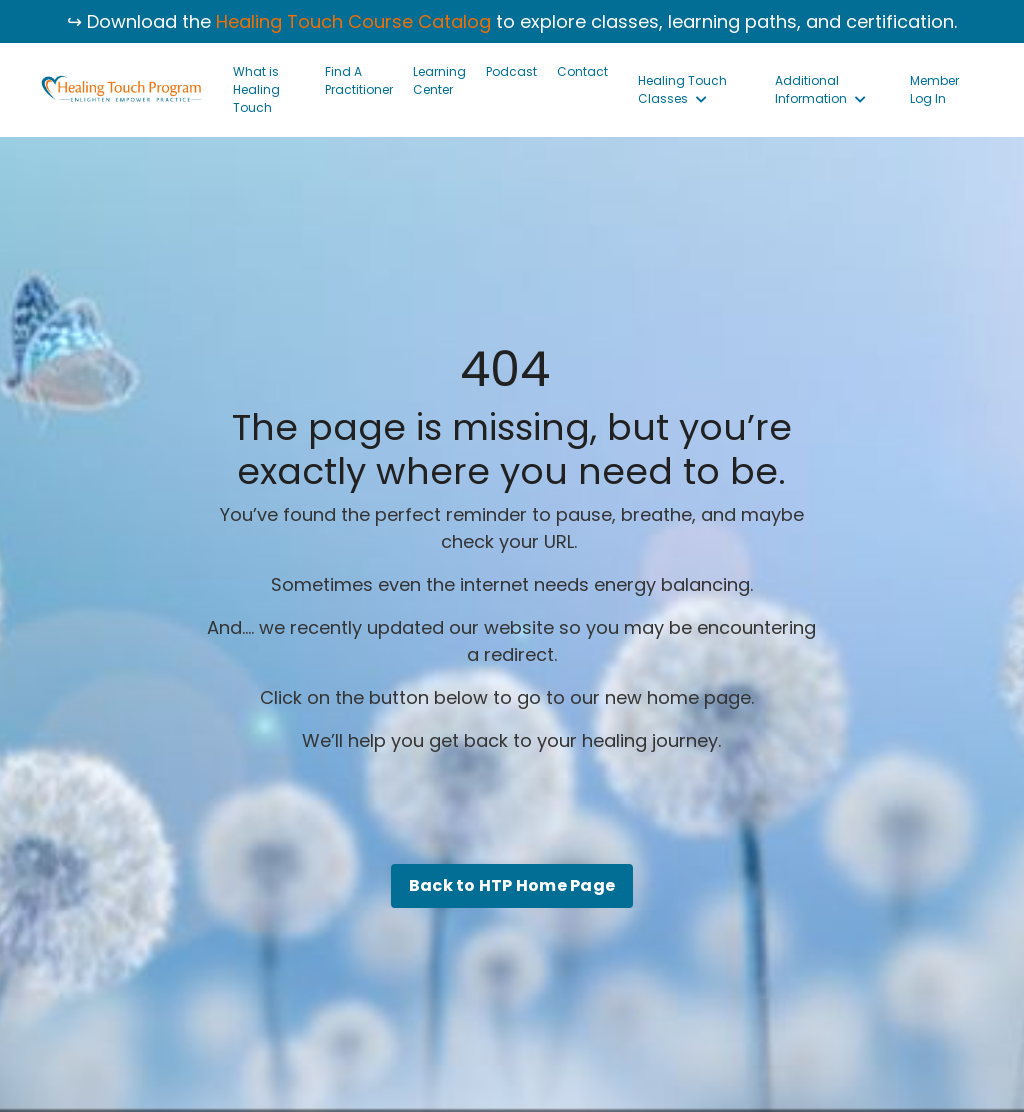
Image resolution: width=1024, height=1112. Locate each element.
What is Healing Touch (256, 89)
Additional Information (820, 89)
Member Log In (934, 89)
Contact (582, 71)
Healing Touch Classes (682, 89)
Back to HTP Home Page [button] (512, 885)
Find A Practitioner (359, 80)
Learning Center (439, 80)
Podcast (511, 71)
